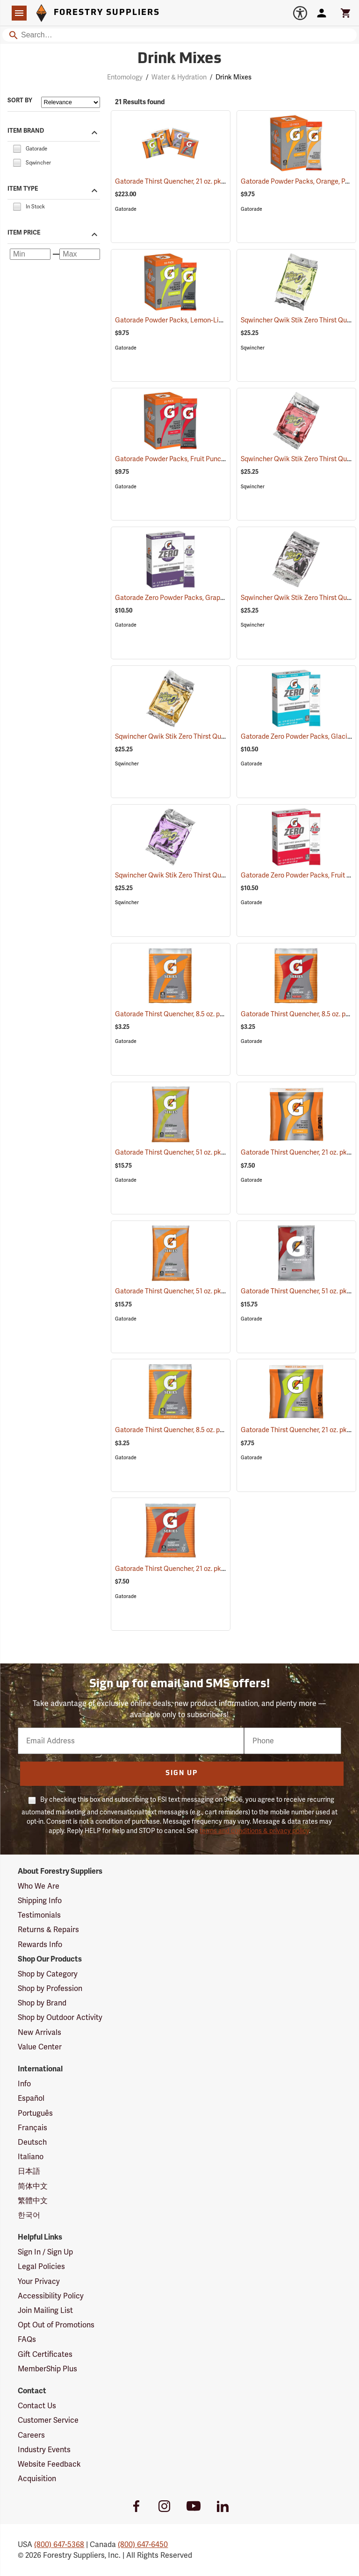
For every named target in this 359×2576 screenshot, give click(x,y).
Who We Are (38, 1886)
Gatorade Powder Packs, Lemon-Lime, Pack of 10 (200, 320)
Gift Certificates (45, 2354)
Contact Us (37, 2406)
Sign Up (181, 1773)
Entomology (125, 77)
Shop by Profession (50, 1988)
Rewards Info (40, 1944)
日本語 (29, 2171)
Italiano (30, 2157)
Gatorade (125, 209)
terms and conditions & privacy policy (254, 1831)
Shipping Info (40, 1900)
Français (32, 2128)
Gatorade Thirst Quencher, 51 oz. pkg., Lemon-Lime (203, 1152)
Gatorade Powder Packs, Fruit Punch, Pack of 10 (199, 459)
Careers (31, 2435)
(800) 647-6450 (143, 2544)
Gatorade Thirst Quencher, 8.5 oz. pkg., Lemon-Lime (204, 1430)
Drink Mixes (233, 77)
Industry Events (44, 2450)
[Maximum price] (79, 254)
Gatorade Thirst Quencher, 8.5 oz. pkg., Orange (197, 1014)
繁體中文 (33, 2200)
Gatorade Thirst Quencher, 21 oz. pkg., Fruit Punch (201, 1568)
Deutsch (32, 2142)
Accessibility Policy (51, 2296)
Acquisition (37, 2478)
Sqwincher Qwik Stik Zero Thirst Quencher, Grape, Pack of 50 (218, 875)
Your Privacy (39, 2281)
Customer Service (48, 2420)
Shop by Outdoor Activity (60, 2017)
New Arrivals (39, 2032)
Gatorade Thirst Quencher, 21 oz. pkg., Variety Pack (202, 181)
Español (31, 2098)
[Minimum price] (30, 254)
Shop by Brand (42, 2003)
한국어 (29, 2215)
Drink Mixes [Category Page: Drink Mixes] (179, 59)
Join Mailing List (45, 2310)
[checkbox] (17, 148)
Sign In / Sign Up (45, 2252)
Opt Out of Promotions (56, 2325)
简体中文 (33, 2186)
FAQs (27, 2339)
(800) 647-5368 (59, 2544)
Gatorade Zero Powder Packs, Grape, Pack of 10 (198, 597)
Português (35, 2113)
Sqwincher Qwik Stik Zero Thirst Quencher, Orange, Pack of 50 (220, 736)
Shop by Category (48, 1974)
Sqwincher (253, 348)
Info (24, 2084)
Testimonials (39, 1915)
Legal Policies (41, 2266)
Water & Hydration (179, 77)
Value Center (40, 2047)
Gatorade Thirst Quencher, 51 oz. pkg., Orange (195, 1291)
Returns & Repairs (48, 1929)
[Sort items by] (70, 102)
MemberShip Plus (47, 2369)
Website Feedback (49, 2464)
